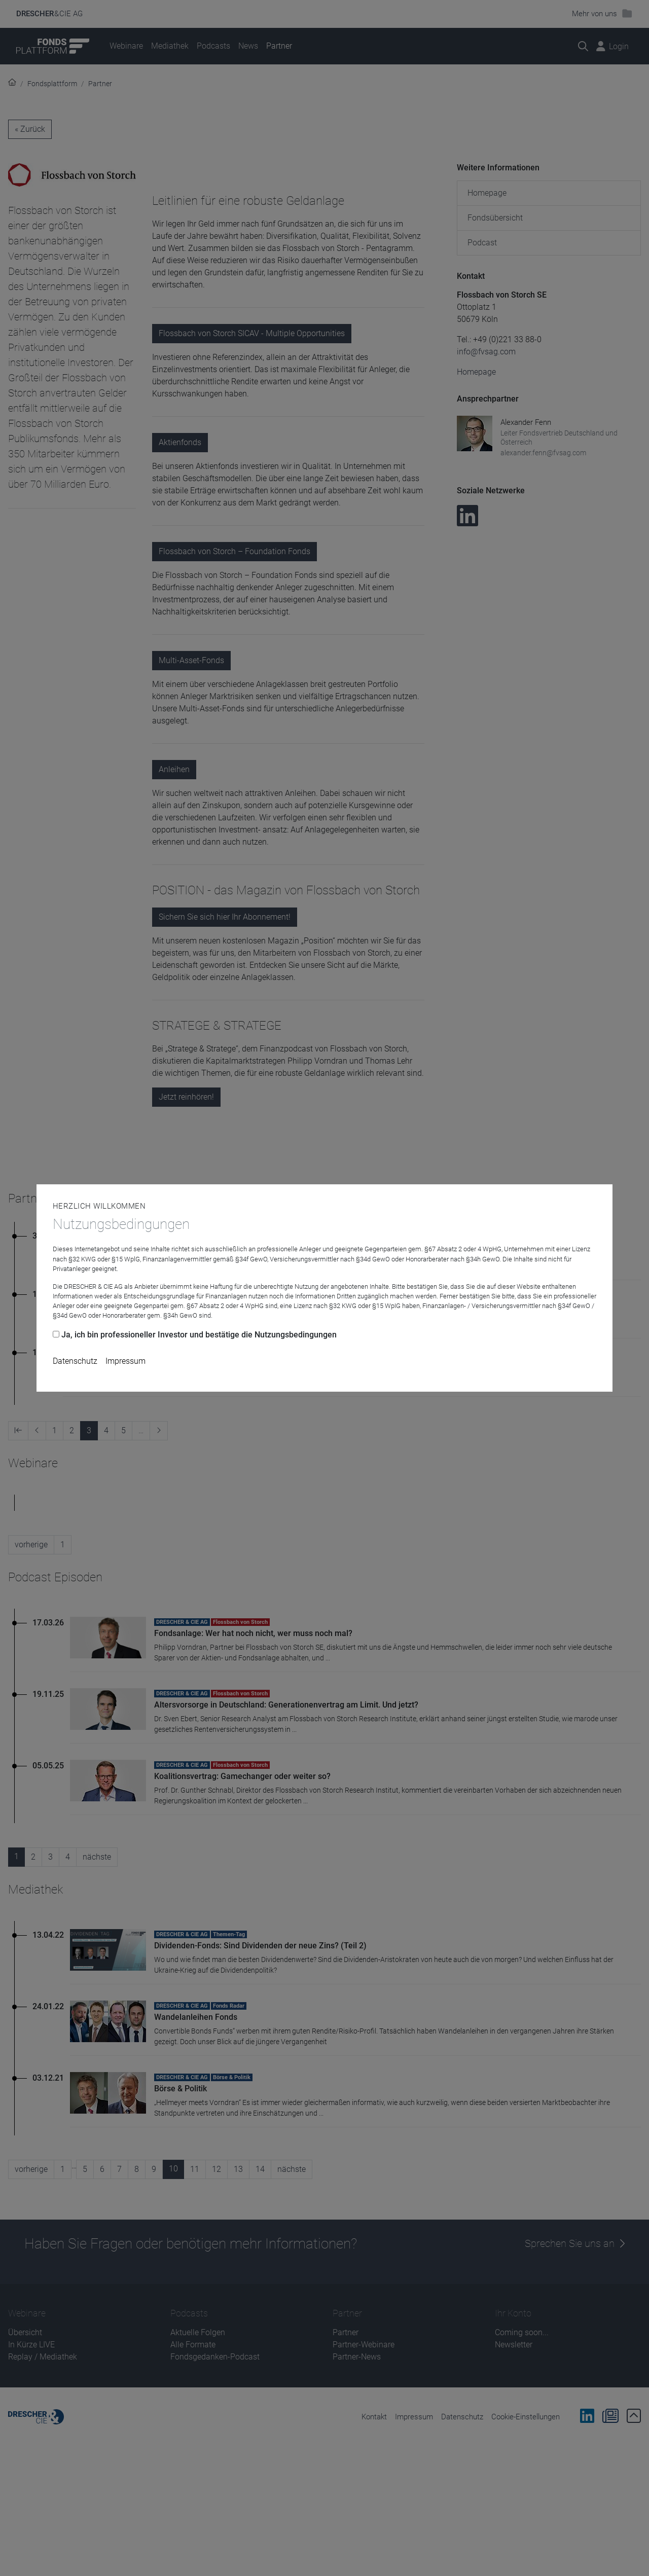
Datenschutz (75, 1361)
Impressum (125, 1361)
